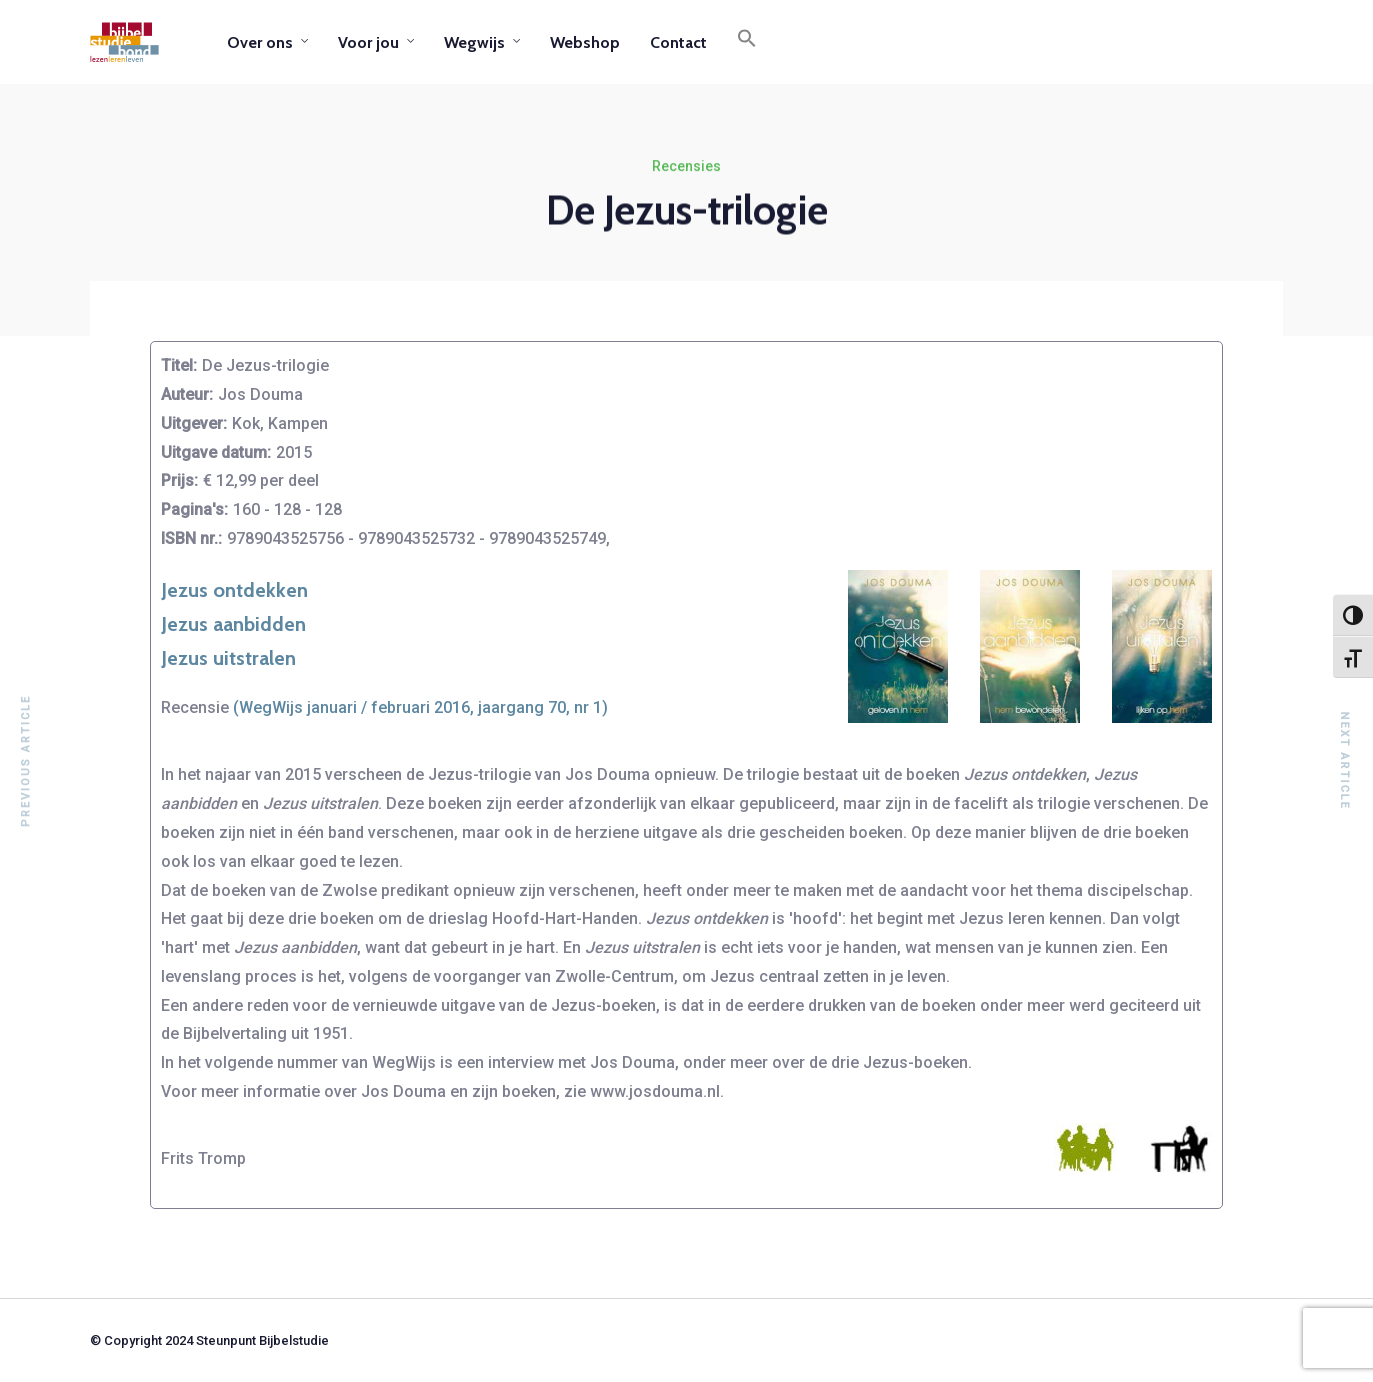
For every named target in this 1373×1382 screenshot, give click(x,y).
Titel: (179, 365)
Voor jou (368, 42)
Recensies (686, 167)
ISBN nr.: (191, 538)
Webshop (585, 42)
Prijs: (179, 480)
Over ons (260, 42)
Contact (678, 42)
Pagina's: (194, 509)
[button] (747, 42)
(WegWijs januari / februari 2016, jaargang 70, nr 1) (420, 707)
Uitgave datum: (216, 452)
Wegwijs (474, 42)
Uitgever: (194, 423)
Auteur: (187, 394)
